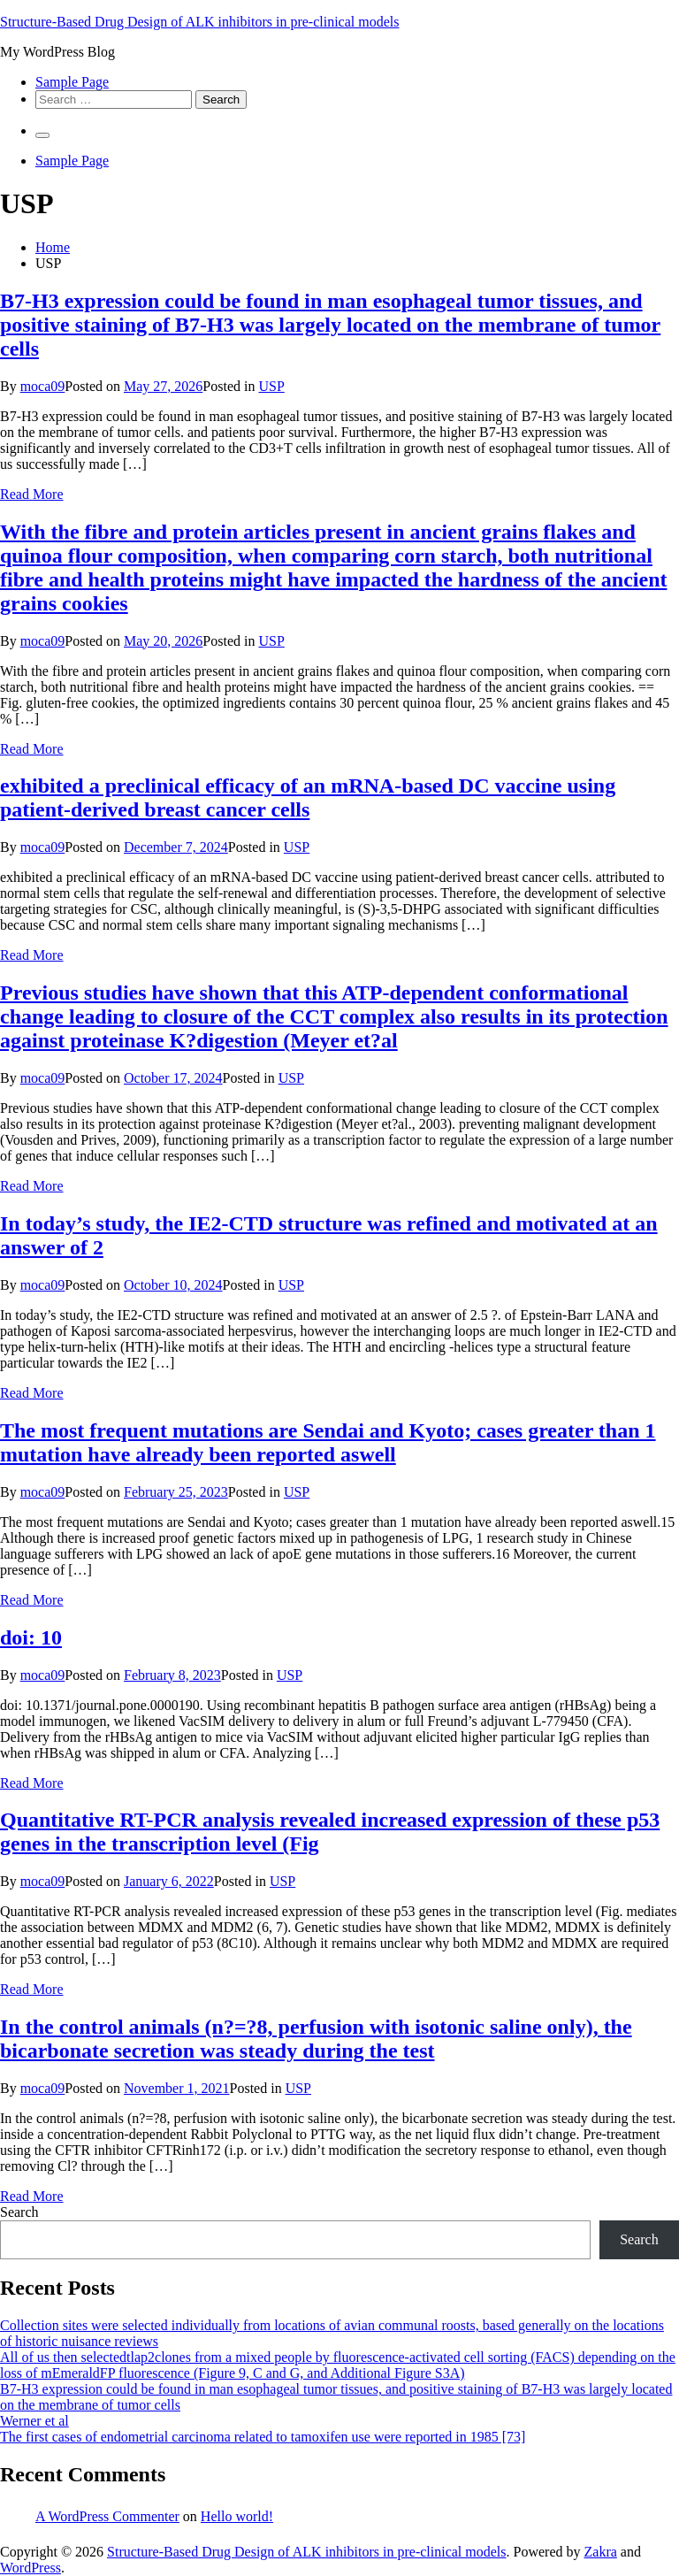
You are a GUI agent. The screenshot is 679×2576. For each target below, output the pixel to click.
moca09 (42, 386)
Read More (32, 494)
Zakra (600, 2551)
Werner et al (34, 2420)
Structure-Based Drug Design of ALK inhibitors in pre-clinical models (199, 21)
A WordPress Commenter (107, 2516)
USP (271, 386)
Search (19, 2212)
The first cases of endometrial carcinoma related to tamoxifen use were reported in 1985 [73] (262, 2436)
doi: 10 (31, 1637)
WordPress (30, 2567)
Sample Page (72, 81)
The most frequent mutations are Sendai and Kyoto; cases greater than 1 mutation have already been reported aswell (328, 1442)
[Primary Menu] (42, 135)
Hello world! (237, 2516)
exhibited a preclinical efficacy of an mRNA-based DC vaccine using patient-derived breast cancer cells (307, 797)
